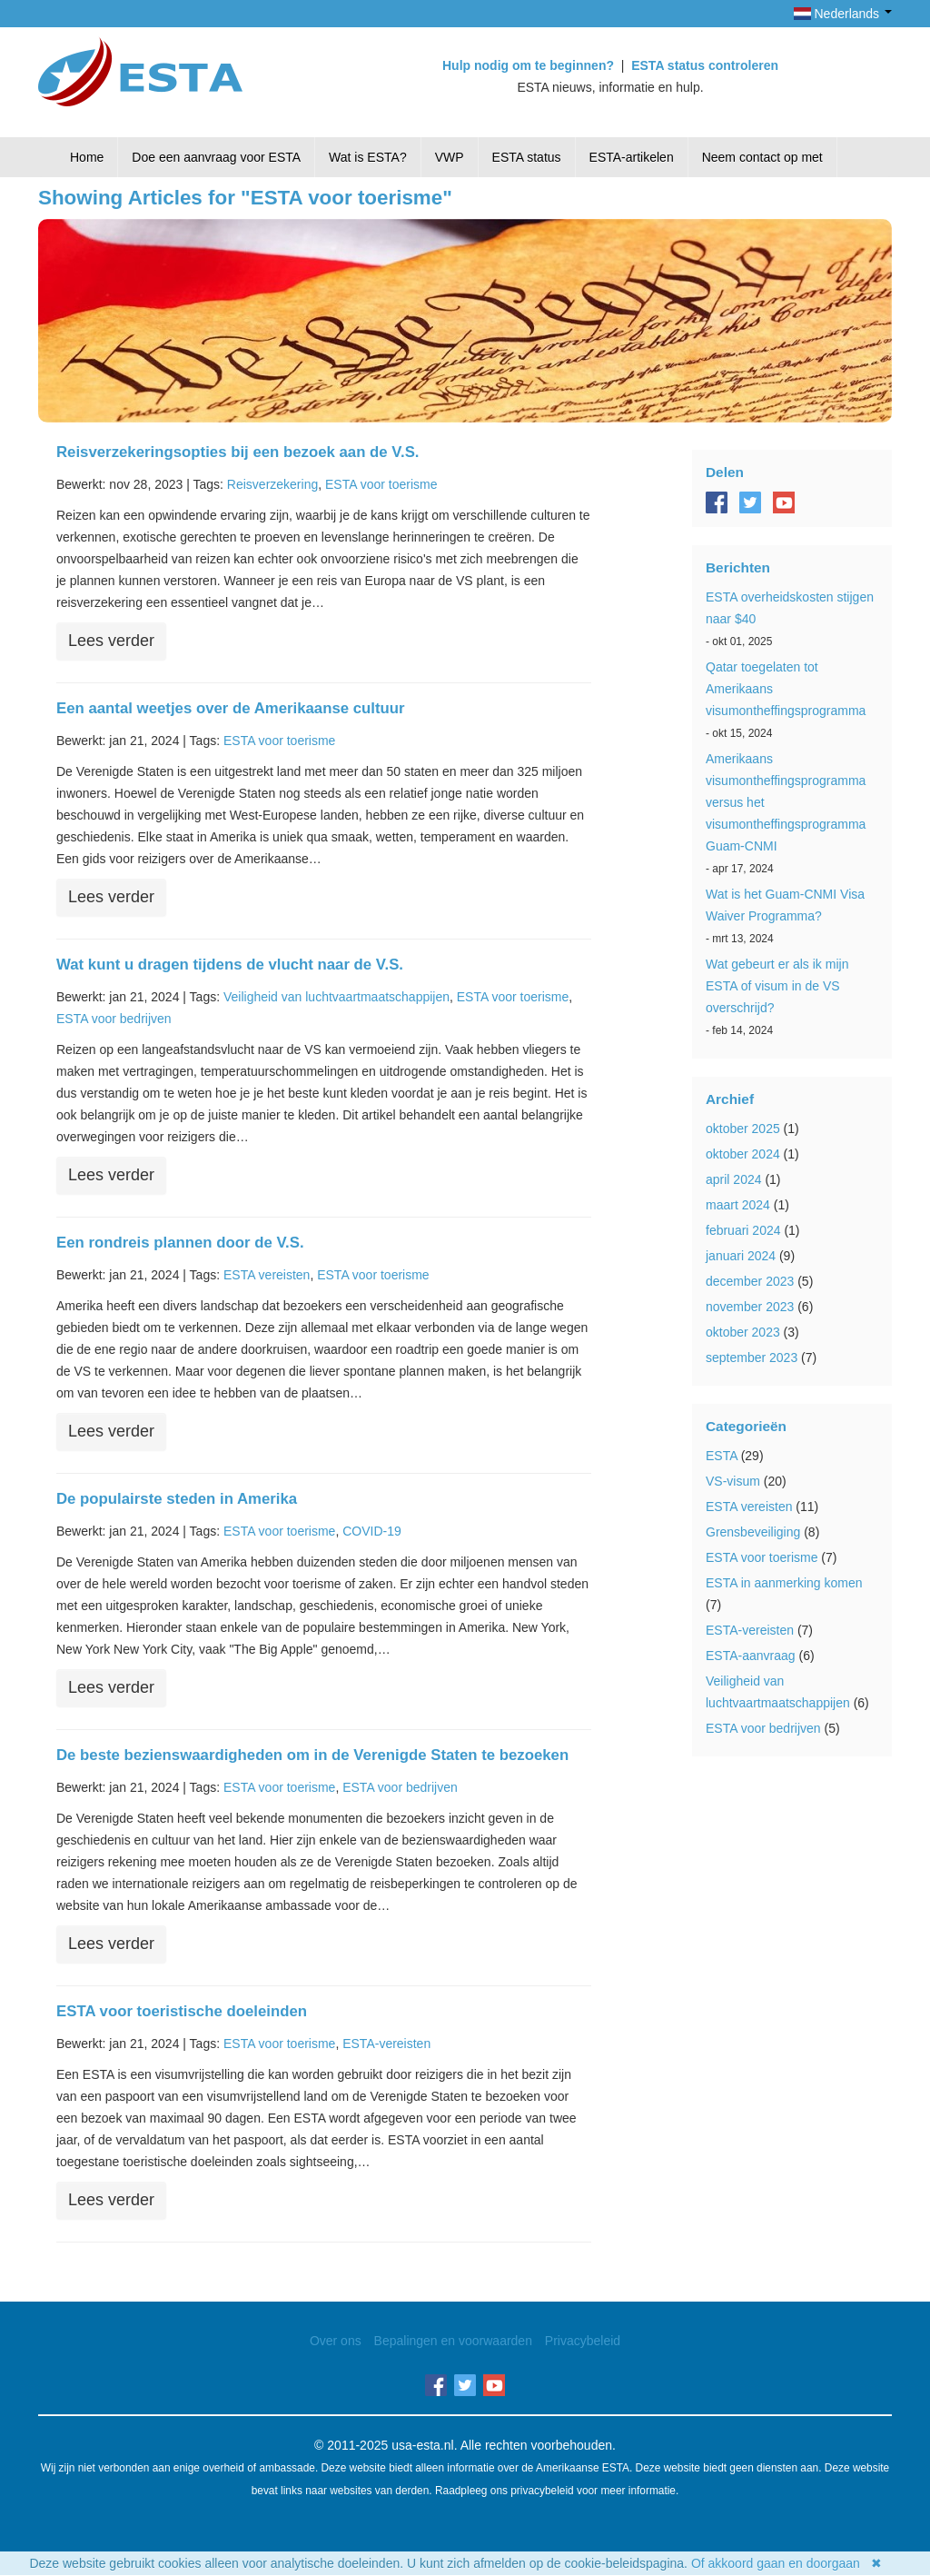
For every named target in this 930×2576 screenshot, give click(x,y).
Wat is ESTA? (368, 157)
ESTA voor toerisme (381, 484)
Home (87, 157)
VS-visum (733, 1481)
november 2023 (750, 1306)
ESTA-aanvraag (751, 1655)
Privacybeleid (582, 2340)
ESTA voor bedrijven (114, 1018)
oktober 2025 (743, 1128)
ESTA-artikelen (631, 157)
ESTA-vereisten (386, 2043)
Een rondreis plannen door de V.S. (180, 1242)
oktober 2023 (743, 1332)
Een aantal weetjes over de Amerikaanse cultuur (230, 708)
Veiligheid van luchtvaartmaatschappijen (336, 997)
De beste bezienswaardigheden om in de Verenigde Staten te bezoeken (312, 1755)
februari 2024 (743, 1230)
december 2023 (750, 1281)
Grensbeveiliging (753, 1532)
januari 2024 (741, 1255)
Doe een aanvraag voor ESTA (216, 157)
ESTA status (526, 157)
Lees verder (111, 641)
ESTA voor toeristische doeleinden (181, 2011)
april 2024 (734, 1179)
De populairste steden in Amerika (176, 1498)
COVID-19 (371, 1531)
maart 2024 (738, 1205)
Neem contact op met (762, 157)
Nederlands (843, 13)
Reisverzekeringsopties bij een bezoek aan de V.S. (238, 452)
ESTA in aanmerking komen (784, 1583)
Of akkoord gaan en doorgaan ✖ (786, 2563)
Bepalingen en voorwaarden (453, 2340)
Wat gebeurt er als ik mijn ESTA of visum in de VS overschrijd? (777, 986)
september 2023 (751, 1357)
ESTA (721, 1455)
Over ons (335, 2340)
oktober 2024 (743, 1154)
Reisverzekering (272, 484)
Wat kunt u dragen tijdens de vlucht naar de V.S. (229, 964)
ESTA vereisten (266, 1275)
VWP (449, 157)
